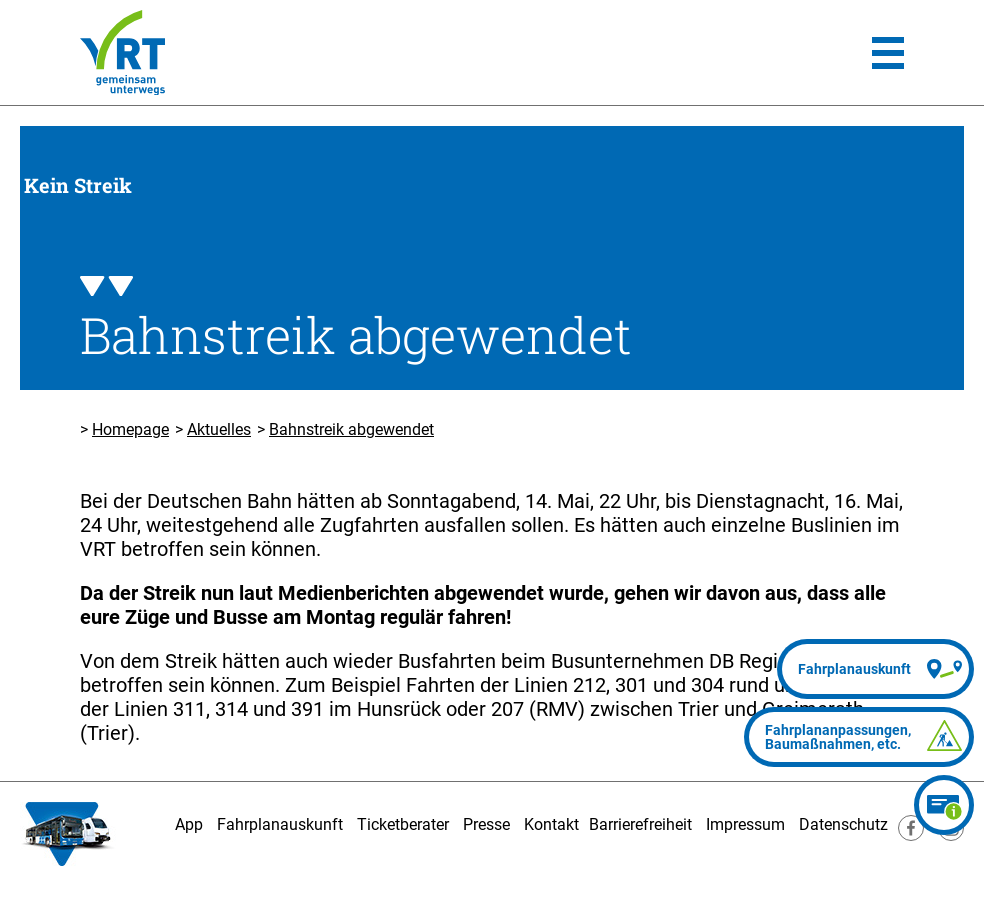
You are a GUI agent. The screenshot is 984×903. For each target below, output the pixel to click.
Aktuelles (219, 429)
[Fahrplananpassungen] (859, 737)
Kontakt (551, 824)
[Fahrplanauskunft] (875, 669)
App (189, 824)
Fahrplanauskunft (280, 824)
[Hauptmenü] (888, 53)
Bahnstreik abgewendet (351, 429)
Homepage (130, 429)
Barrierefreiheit (640, 824)
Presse (486, 824)
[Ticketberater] (944, 805)
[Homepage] (122, 52)
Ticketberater (403, 824)
